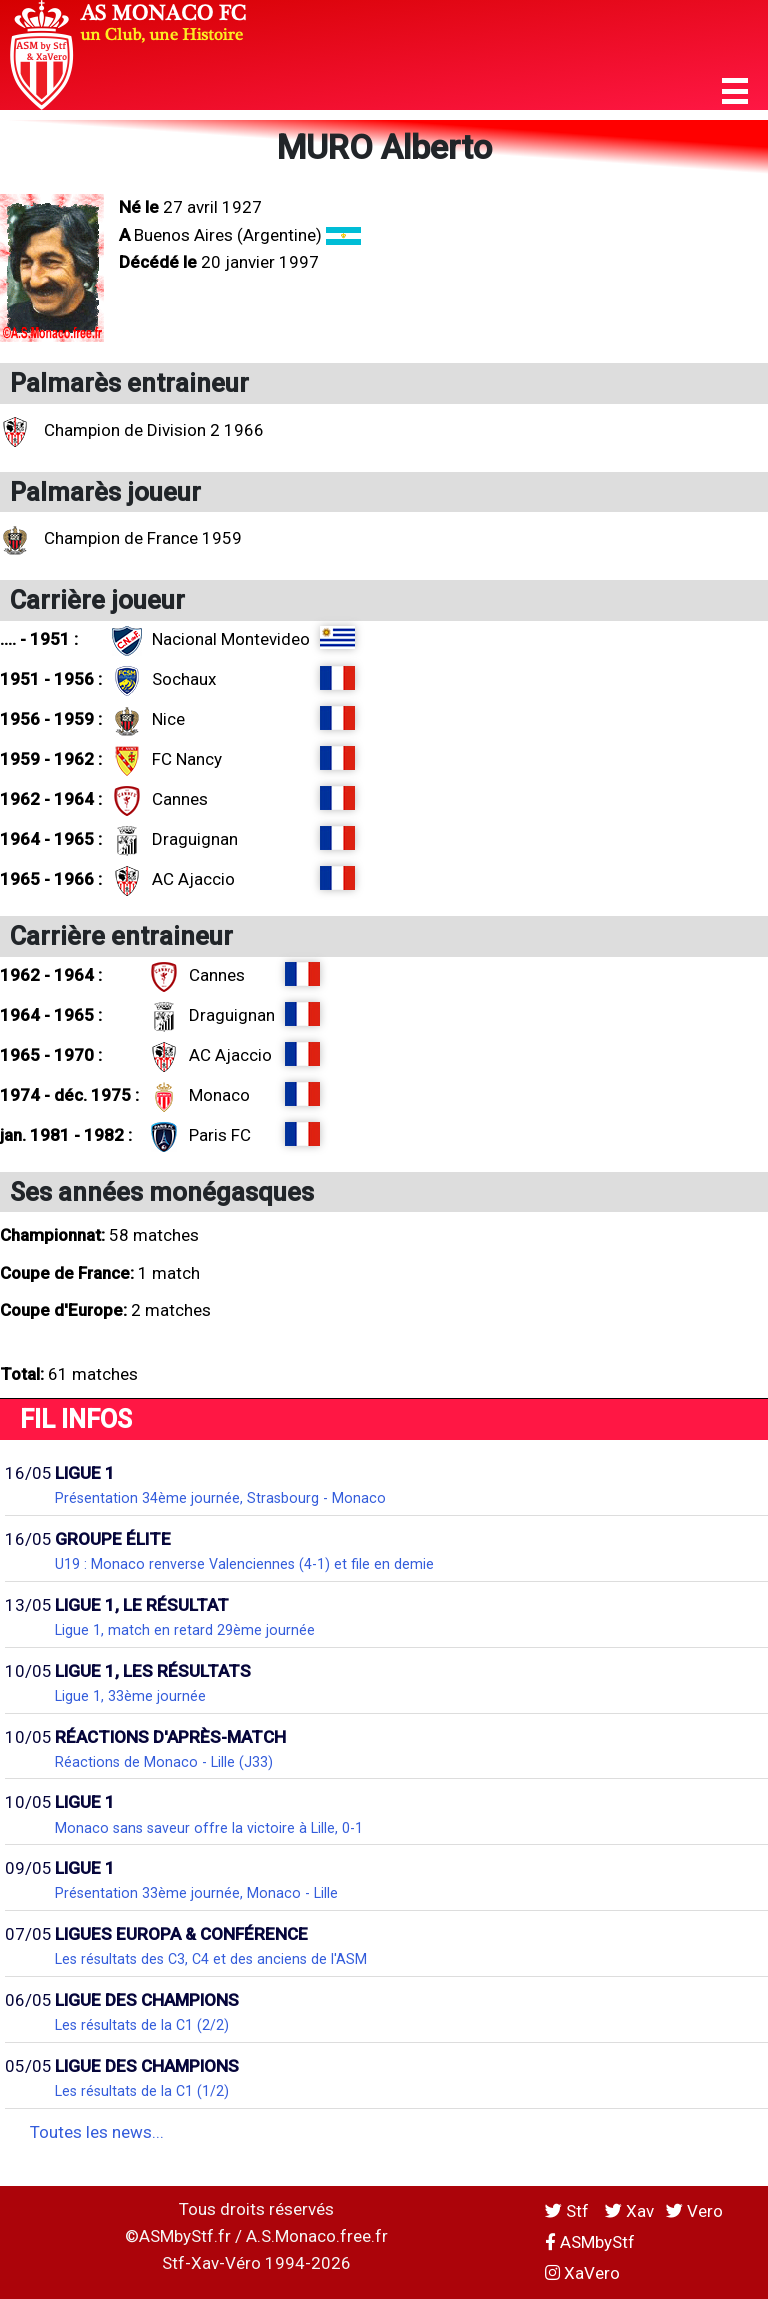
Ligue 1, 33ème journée (130, 1696)
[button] (735, 91)
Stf (569, 2211)
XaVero (582, 2273)
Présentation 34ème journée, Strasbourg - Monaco (220, 1498)
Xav (629, 2211)
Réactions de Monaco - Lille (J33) (164, 1762)
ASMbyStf (590, 2242)
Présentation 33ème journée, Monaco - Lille (196, 1893)
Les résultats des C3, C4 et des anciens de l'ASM (211, 1959)
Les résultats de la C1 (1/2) (142, 2091)
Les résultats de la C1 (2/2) (142, 2025)
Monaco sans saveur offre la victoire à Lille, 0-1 (209, 1828)
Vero (694, 2211)
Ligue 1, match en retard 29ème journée (185, 1630)
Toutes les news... (97, 2132)
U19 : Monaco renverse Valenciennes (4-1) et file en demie (244, 1564)
